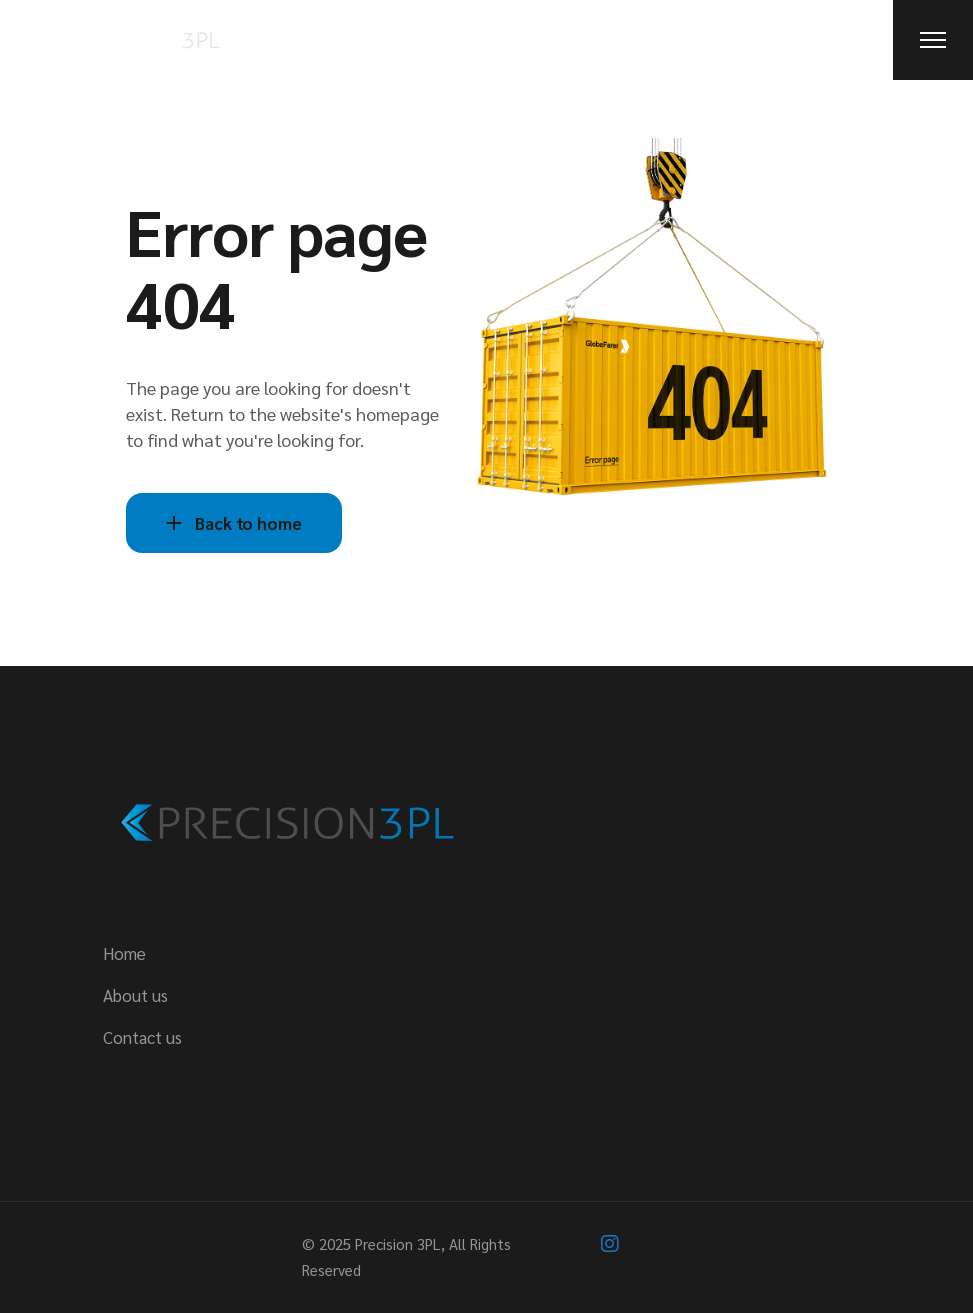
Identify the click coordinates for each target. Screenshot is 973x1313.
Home (124, 953)
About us (135, 995)
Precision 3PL (398, 1243)
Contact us (142, 1037)
